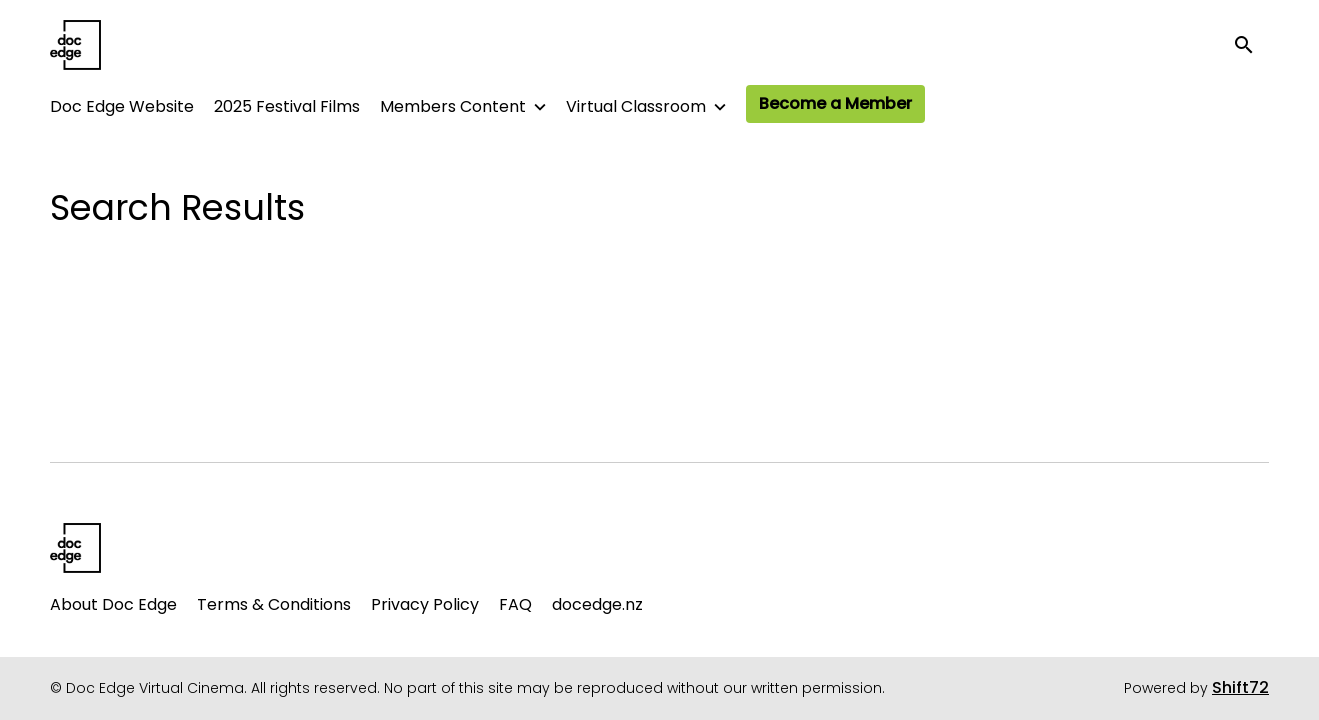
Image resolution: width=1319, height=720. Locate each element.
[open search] (1251, 44)
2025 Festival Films (287, 106)
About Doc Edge (113, 604)
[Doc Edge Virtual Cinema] (75, 548)
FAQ (515, 604)
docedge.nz (597, 604)
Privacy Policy (425, 604)
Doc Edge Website (122, 106)
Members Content (453, 106)
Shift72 (1240, 687)
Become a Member (835, 103)
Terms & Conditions (274, 604)
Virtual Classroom (636, 106)
